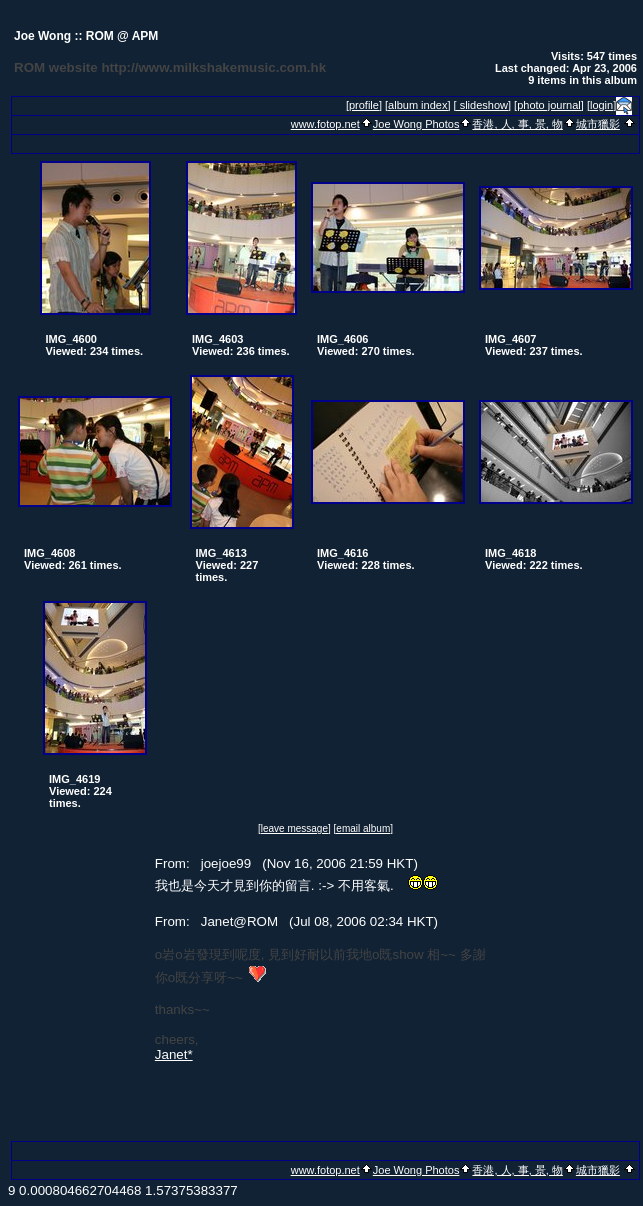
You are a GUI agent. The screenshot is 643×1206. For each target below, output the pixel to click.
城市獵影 (598, 124)
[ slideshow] (482, 105)
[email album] (363, 828)
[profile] (364, 105)
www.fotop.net (325, 124)
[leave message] (294, 828)
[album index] (417, 105)
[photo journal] (549, 105)
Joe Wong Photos (416, 124)
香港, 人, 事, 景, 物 (517, 124)
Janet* (174, 1054)
